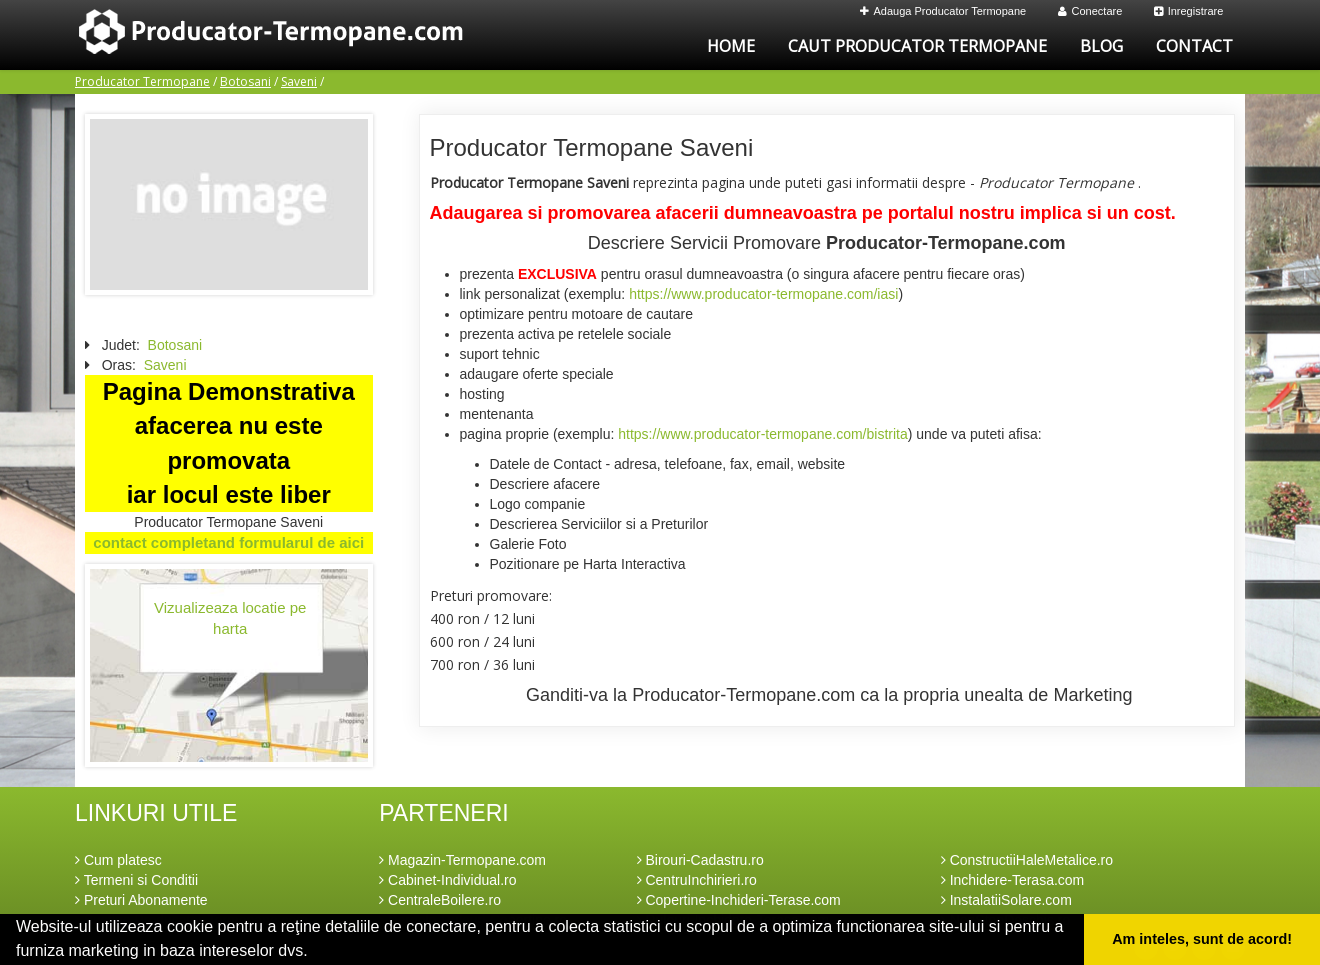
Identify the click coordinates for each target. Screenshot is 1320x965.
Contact (1194, 46)
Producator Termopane (142, 81)
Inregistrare (1189, 11)
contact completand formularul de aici (228, 542)
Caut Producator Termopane (917, 46)
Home (731, 46)
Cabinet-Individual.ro (447, 880)
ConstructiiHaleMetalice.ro (1027, 860)
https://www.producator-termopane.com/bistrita (762, 434)
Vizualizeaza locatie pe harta (230, 618)
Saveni (299, 81)
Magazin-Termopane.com (462, 860)
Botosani (245, 81)
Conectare (1090, 11)
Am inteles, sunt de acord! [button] (1202, 939)
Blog (1101, 46)
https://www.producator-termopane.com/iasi (763, 294)
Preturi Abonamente (141, 900)
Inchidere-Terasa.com (1013, 880)
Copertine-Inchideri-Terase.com (739, 900)
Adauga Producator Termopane (943, 11)
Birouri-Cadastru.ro (700, 860)
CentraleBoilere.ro (440, 900)
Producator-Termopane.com (946, 243)
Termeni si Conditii (136, 880)
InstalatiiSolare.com (1006, 900)
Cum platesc (118, 860)
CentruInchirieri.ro (697, 880)
